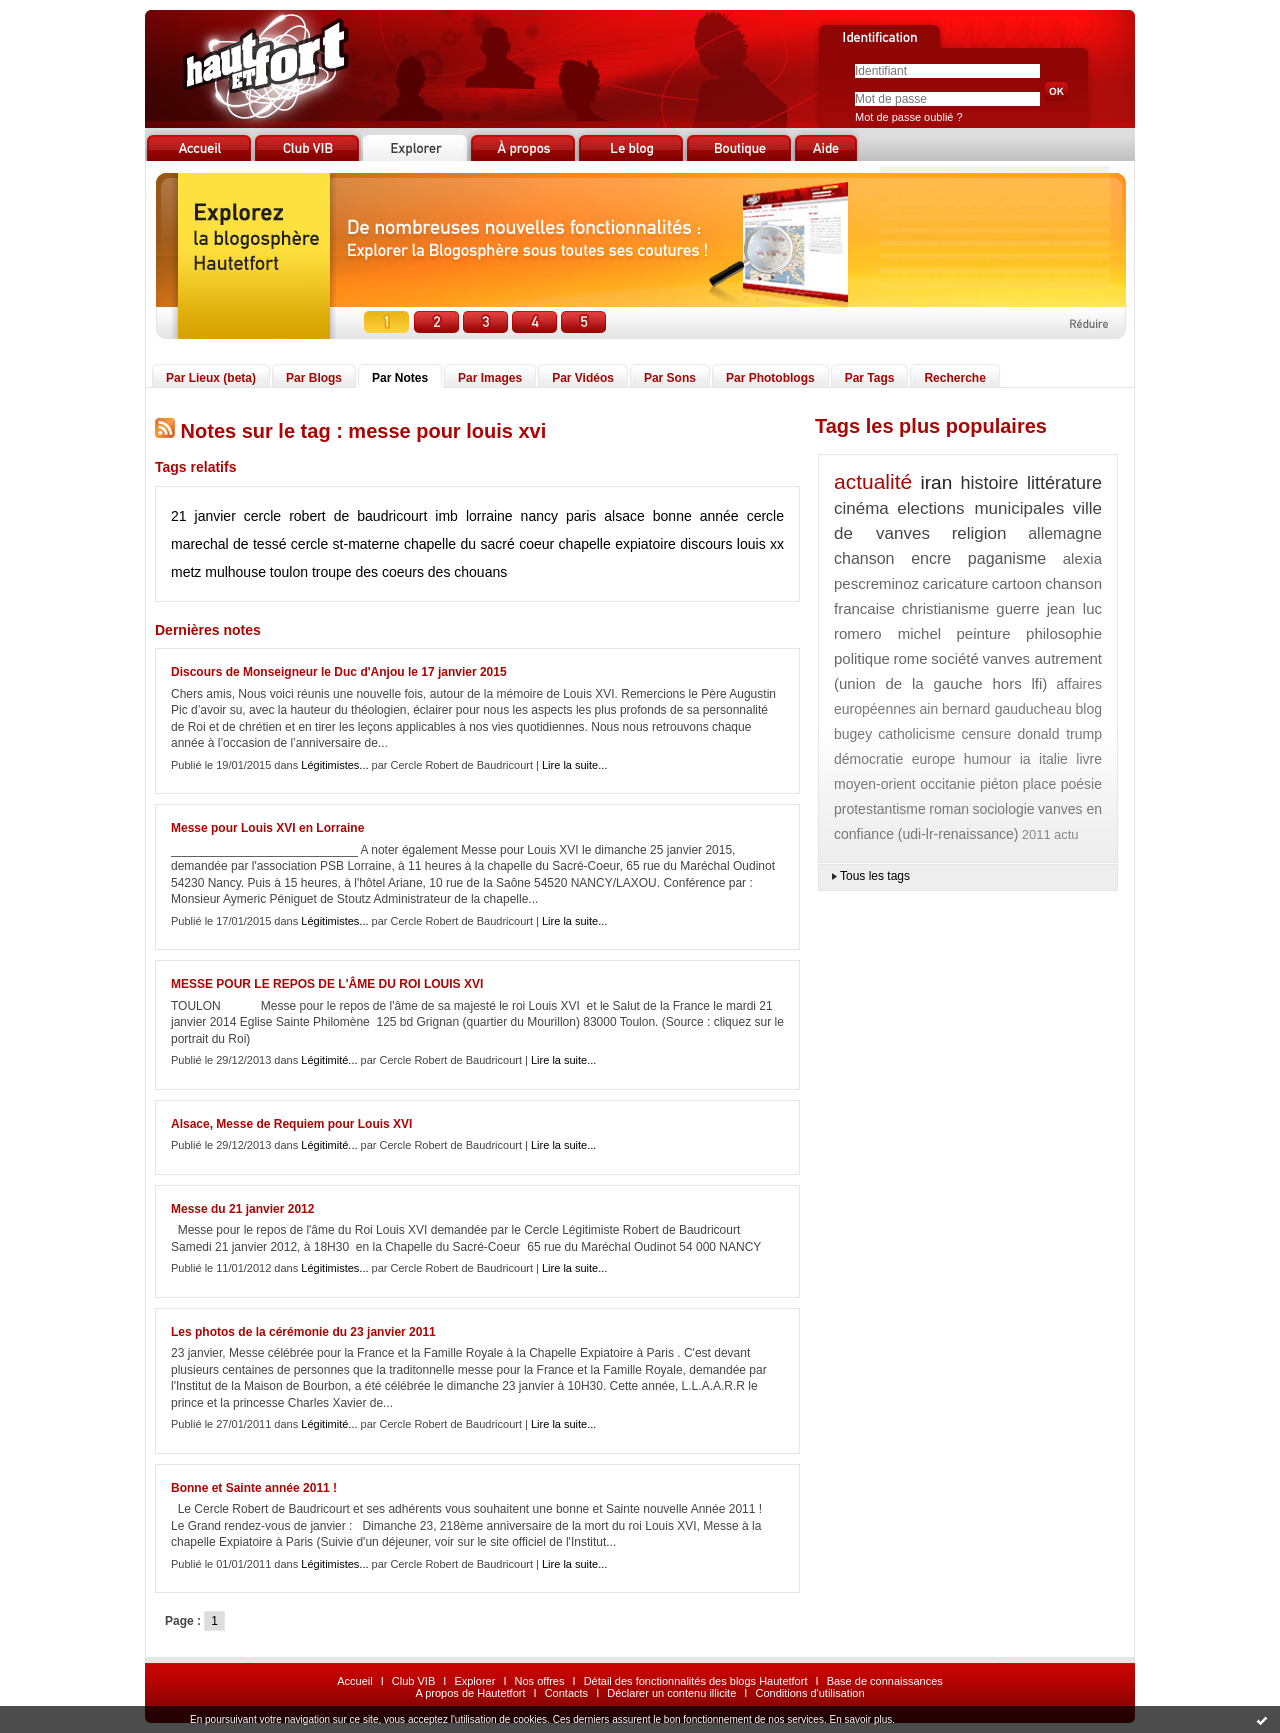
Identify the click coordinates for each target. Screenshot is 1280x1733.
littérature (1064, 483)
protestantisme (880, 809)
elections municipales (980, 508)
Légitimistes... (334, 765)
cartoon (1017, 583)
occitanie (947, 784)
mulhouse (235, 572)
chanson (864, 558)
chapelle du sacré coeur (479, 544)
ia (1025, 759)
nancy (539, 516)
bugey (853, 734)
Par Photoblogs (770, 378)
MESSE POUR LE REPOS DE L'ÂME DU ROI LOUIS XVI (327, 984)
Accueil (354, 1681)
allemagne (1065, 533)
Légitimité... (329, 1060)
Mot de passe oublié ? (909, 117)
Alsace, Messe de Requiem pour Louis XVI (291, 1124)
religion (979, 533)
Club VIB (413, 1681)
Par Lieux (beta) (211, 378)
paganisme (1007, 558)
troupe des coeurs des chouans (409, 572)
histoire (990, 483)
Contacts (566, 1693)
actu (1066, 834)
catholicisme (916, 734)
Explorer (474, 1681)
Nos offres (540, 1681)
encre (931, 558)
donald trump (1059, 734)
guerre (1017, 608)
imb (446, 516)
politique (862, 658)
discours (706, 544)
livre (1089, 759)
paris (581, 516)
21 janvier (203, 516)
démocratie (868, 759)
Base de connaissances (885, 1681)
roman (949, 809)
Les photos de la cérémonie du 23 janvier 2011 (303, 1332)
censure (987, 734)
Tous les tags (875, 876)
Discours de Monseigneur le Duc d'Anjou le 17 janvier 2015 (339, 672)
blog (1089, 709)
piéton (999, 784)
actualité (873, 481)
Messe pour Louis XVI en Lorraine (267, 828)
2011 (1036, 834)
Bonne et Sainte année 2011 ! (254, 1488)
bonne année (696, 516)
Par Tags (870, 378)
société (955, 658)
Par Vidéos (583, 378)
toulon (289, 572)
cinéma (861, 508)
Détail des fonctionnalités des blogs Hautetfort (696, 1681)
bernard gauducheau (1007, 709)
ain (929, 709)
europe (934, 759)
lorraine (489, 516)
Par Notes (400, 378)
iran (937, 482)
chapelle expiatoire (617, 544)
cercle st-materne (345, 544)
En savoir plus (860, 1719)
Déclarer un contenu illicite (671, 1693)
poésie (1081, 784)
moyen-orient (875, 784)
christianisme (946, 608)
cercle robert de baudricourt (336, 516)
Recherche (954, 378)
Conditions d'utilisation (809, 1693)
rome (911, 658)
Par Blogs (314, 378)
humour (987, 759)
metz (186, 572)
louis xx (760, 544)
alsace (624, 516)
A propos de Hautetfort (470, 1693)
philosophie (1064, 633)
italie (1053, 759)
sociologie (1003, 809)
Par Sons (670, 378)
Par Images (490, 378)
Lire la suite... (574, 765)
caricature (955, 583)
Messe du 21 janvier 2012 (242, 1209)
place (1039, 784)
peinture (983, 633)
